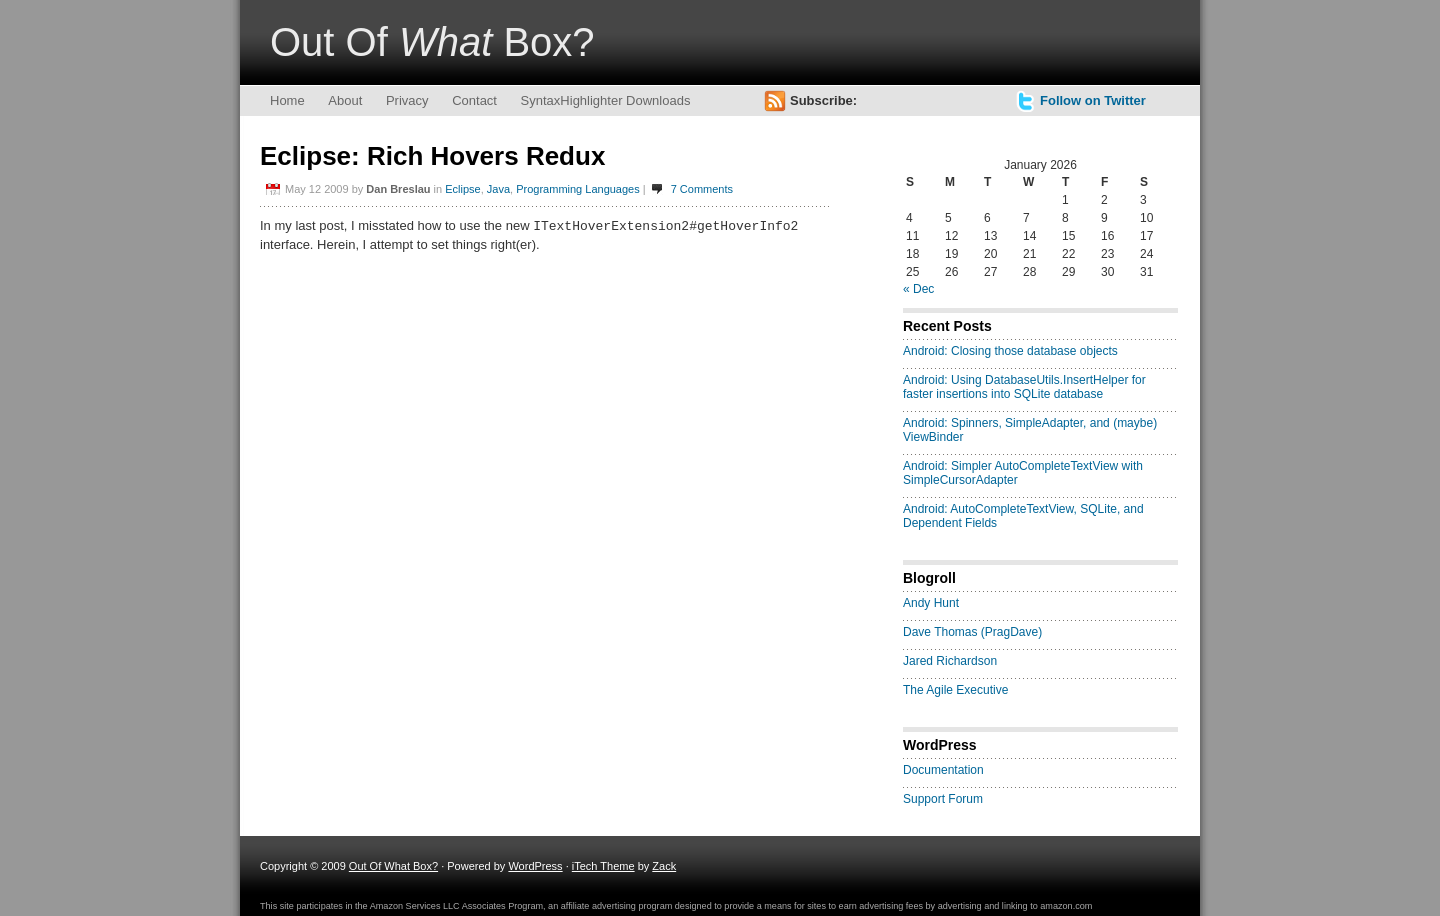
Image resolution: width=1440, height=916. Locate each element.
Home (287, 100)
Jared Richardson (950, 661)
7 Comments (702, 189)
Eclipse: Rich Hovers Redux (432, 156)
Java (498, 189)
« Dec (918, 289)
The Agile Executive (955, 690)
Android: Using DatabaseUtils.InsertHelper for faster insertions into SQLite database (1024, 387)
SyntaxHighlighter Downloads (606, 100)
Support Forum (943, 799)
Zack (664, 866)
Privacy (407, 100)
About (345, 100)
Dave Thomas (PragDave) (972, 632)
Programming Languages (578, 189)
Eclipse (462, 189)
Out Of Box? (432, 42)
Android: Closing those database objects (1010, 351)
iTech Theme (603, 866)
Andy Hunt (931, 603)
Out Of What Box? (393, 866)
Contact (474, 100)
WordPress (535, 866)
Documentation (943, 770)
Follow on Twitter (1093, 100)
